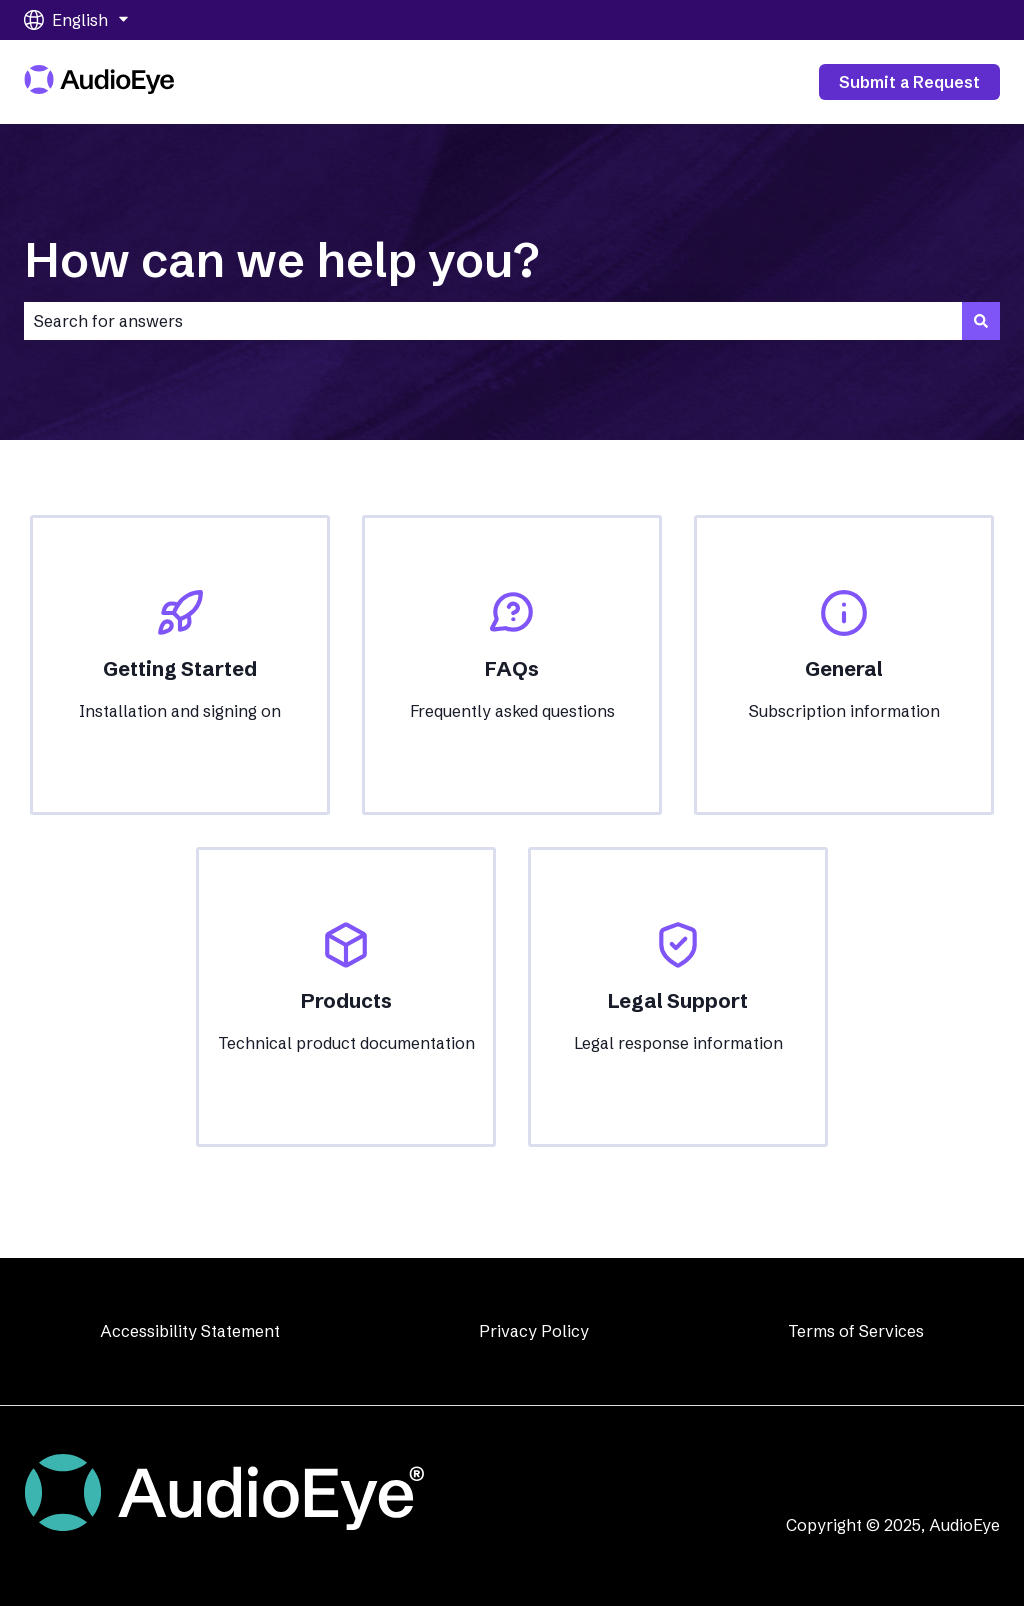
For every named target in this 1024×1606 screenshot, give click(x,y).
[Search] (981, 321)
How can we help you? (281, 259)
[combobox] (493, 321)
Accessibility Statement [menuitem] (190, 1331)
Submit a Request (909, 82)
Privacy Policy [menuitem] (534, 1331)
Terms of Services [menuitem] (856, 1331)
